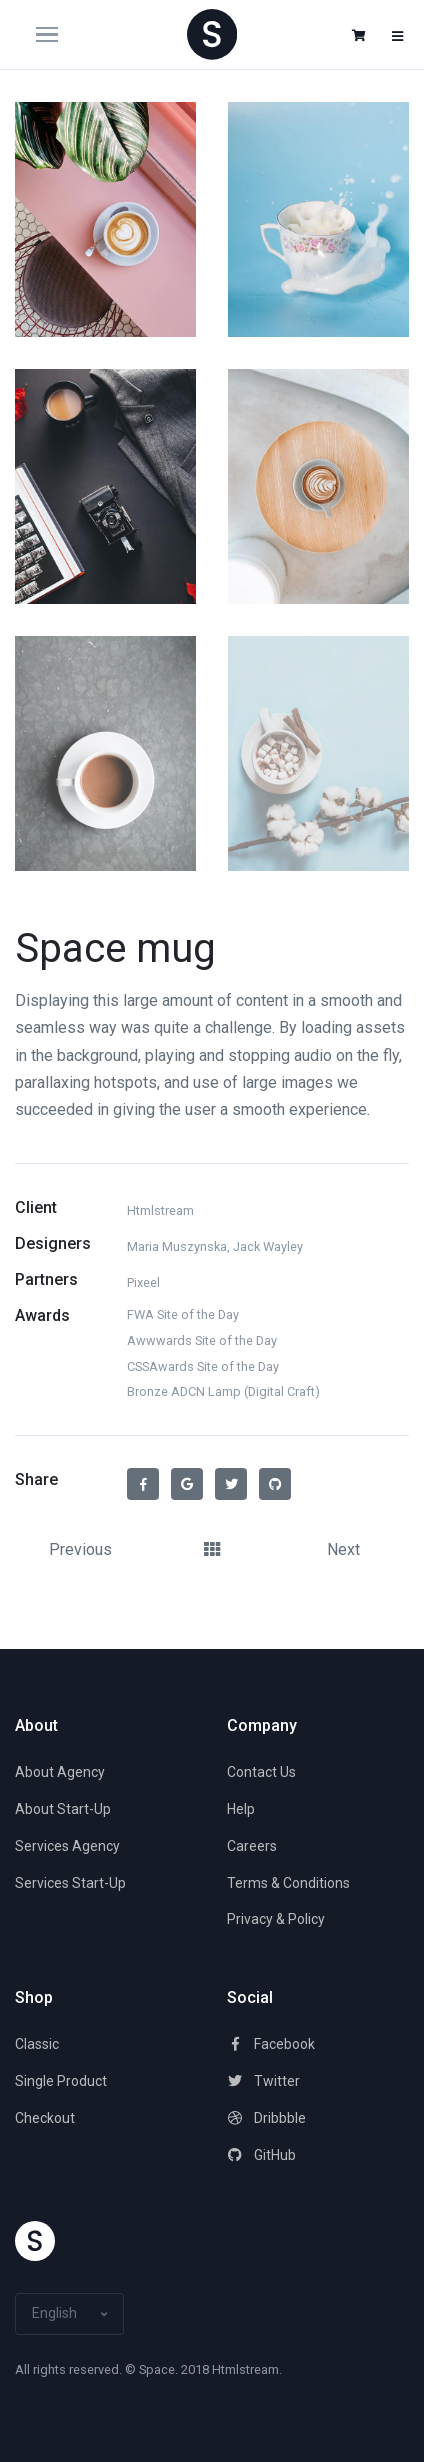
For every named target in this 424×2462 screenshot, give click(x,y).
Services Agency (67, 1846)
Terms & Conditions (288, 1883)
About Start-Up (63, 1809)
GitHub (261, 2155)
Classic (37, 2044)
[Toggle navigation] (64, 35)
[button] (359, 36)
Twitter (263, 2081)
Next (343, 1549)
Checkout (45, 2118)
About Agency (60, 1772)
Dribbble (266, 2118)
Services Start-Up (70, 1883)
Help (241, 1809)
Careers (252, 1846)
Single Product (61, 2081)
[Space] (212, 34)
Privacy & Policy (276, 1919)
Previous (80, 1549)
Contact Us (261, 1772)
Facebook (271, 2044)
